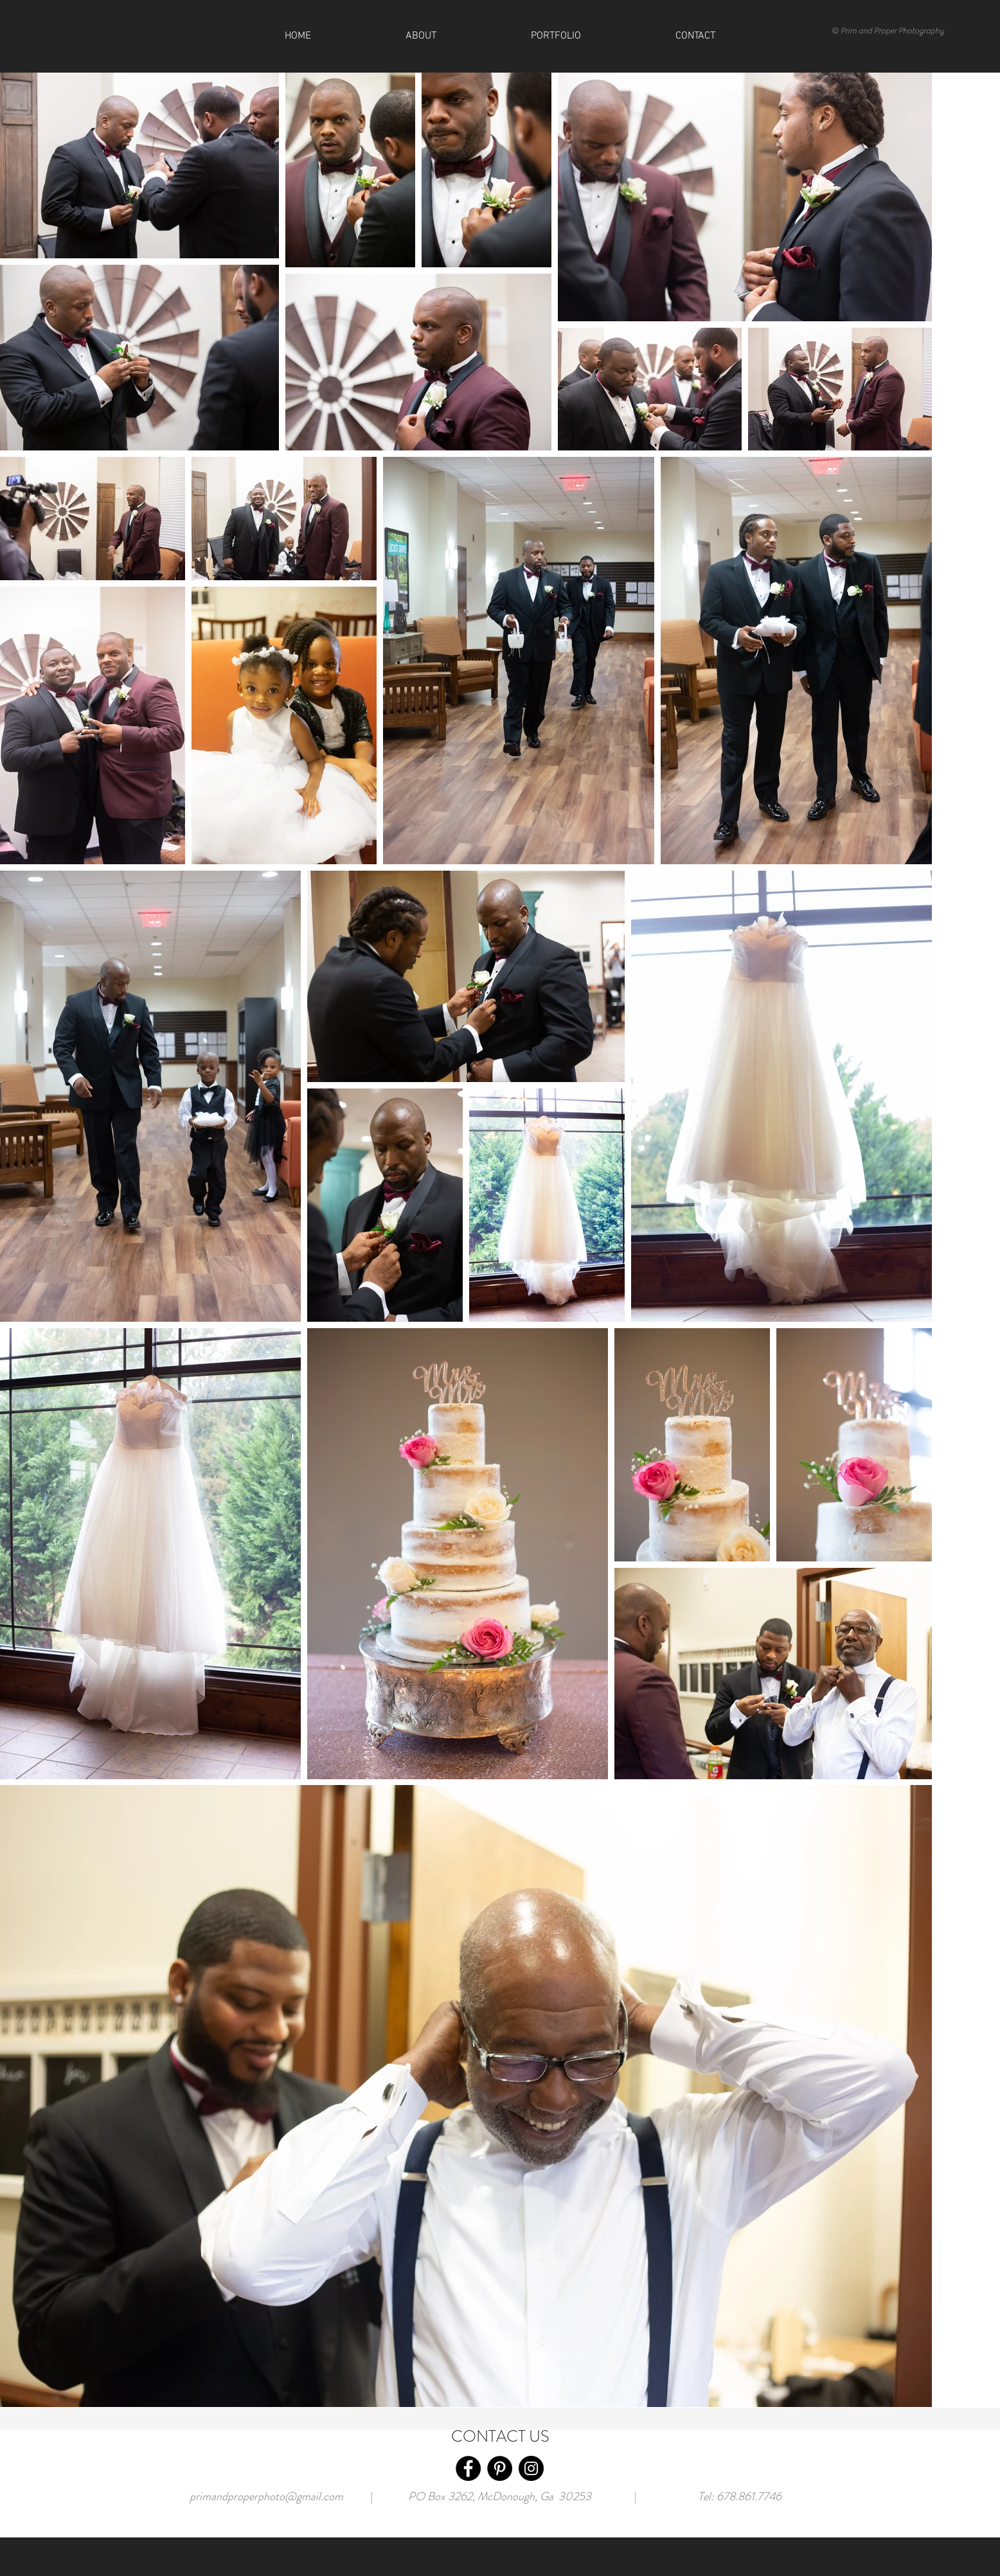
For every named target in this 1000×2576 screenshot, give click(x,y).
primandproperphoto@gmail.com (266, 2496)
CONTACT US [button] (500, 2436)
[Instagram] (531, 2468)
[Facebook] (468, 2468)
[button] (695, 35)
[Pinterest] (499, 2468)
